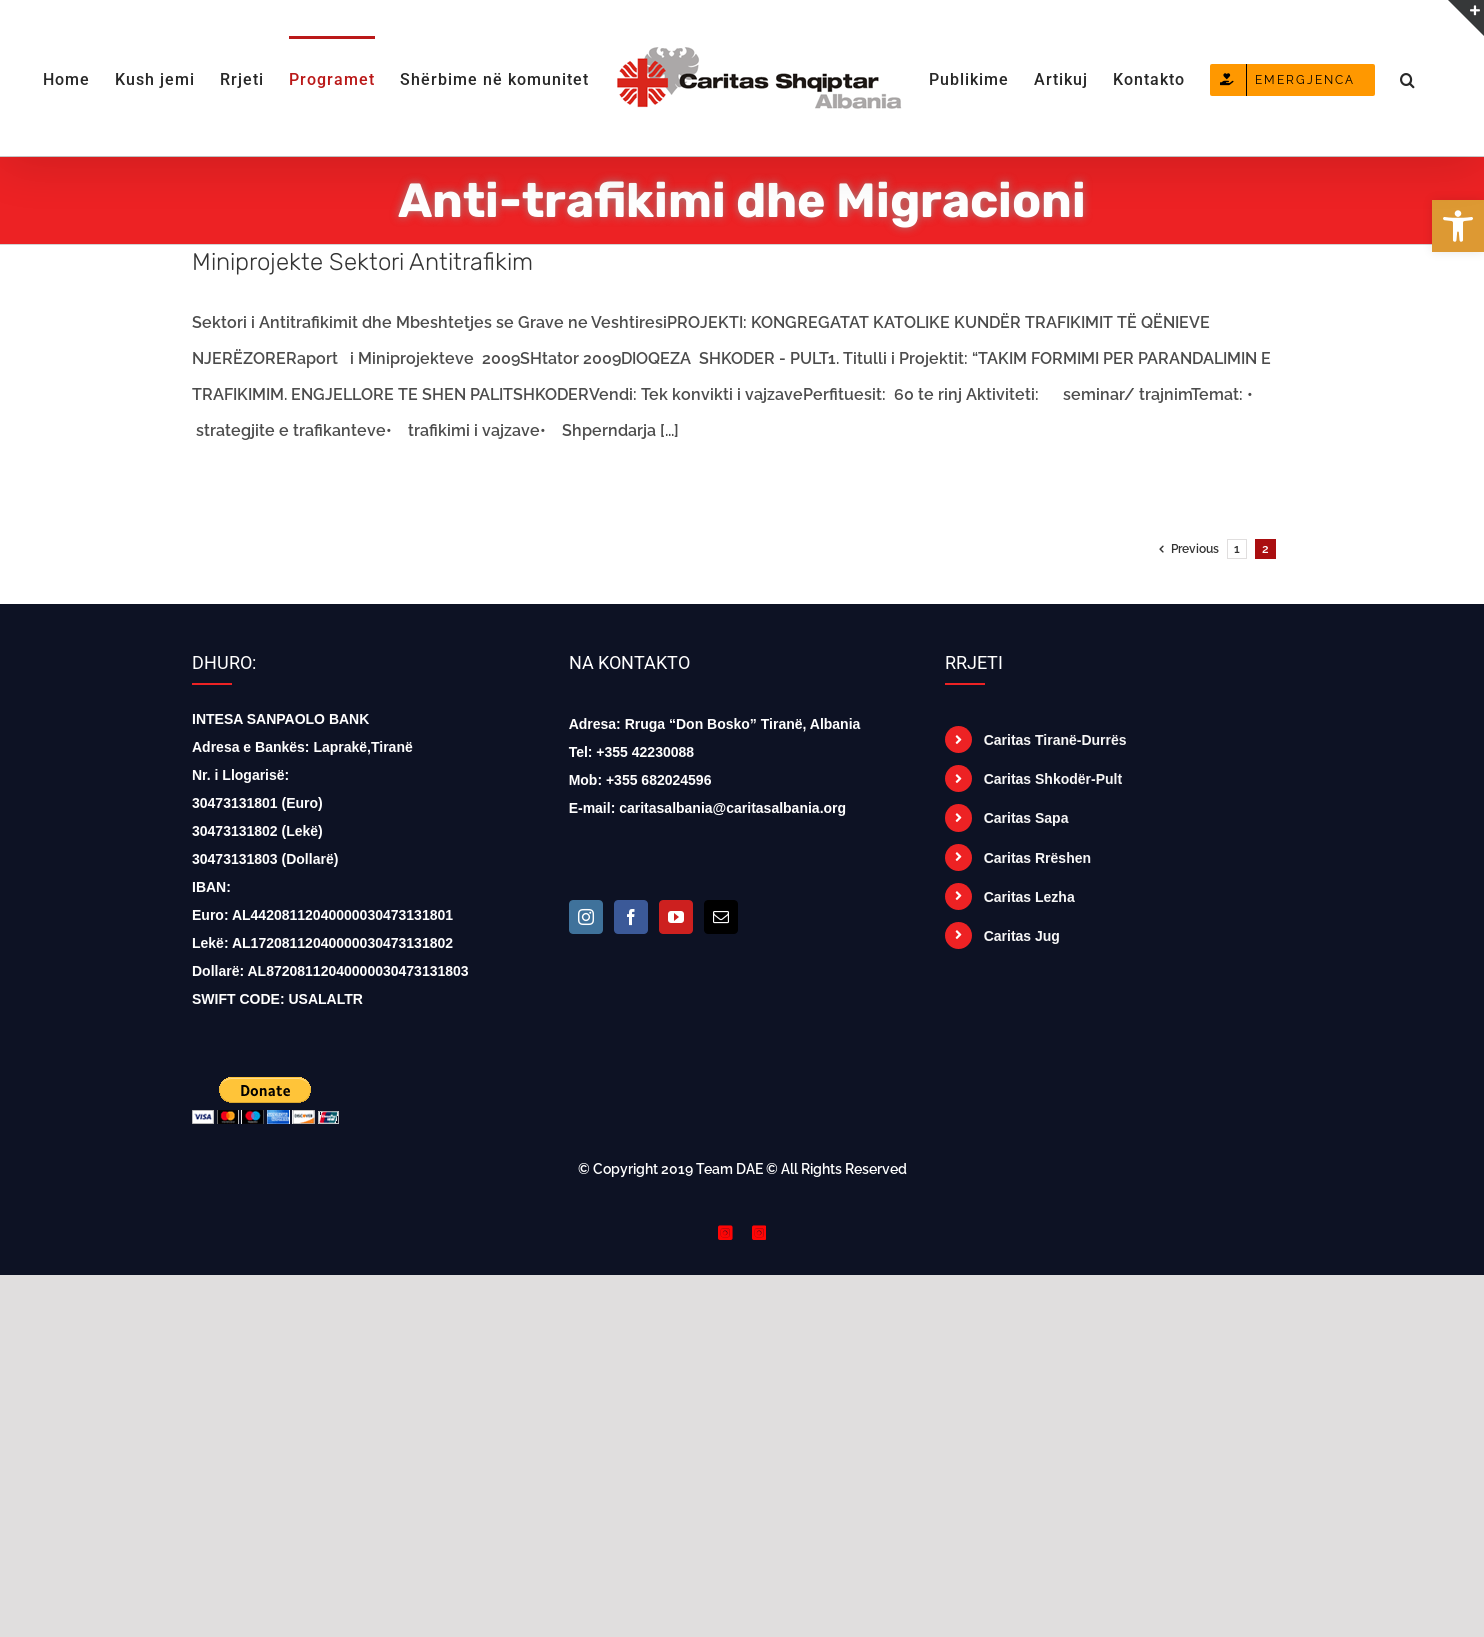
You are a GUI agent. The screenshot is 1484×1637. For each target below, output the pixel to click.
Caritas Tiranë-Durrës (1055, 740)
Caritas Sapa (1026, 818)
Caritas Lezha (1029, 897)
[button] (1408, 78)
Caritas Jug (1022, 936)
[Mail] (721, 917)
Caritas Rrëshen (1037, 858)
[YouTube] (676, 917)
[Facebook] (631, 917)
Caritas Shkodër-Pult (1053, 779)
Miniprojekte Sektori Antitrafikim (362, 262)
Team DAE (729, 1169)
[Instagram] (586, 917)
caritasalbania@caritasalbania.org (732, 808)
